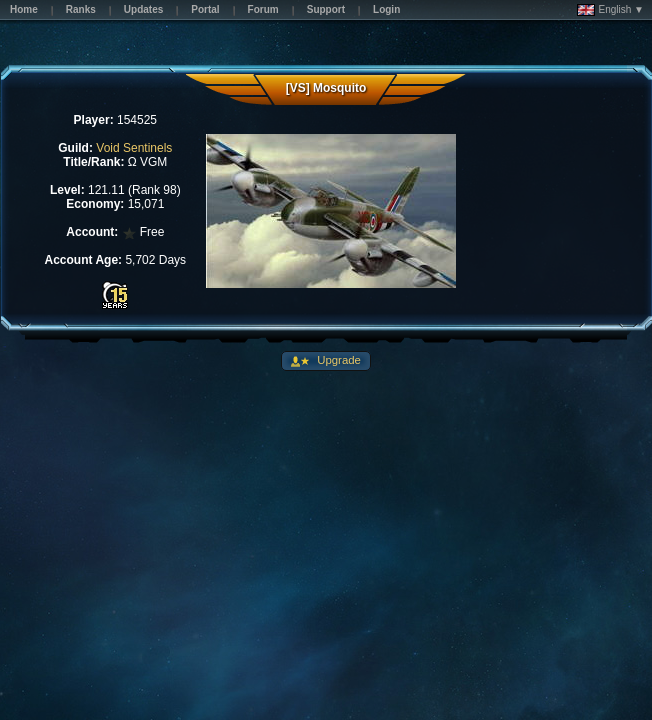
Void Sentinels (134, 148)
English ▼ (610, 10)
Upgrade (337, 360)
